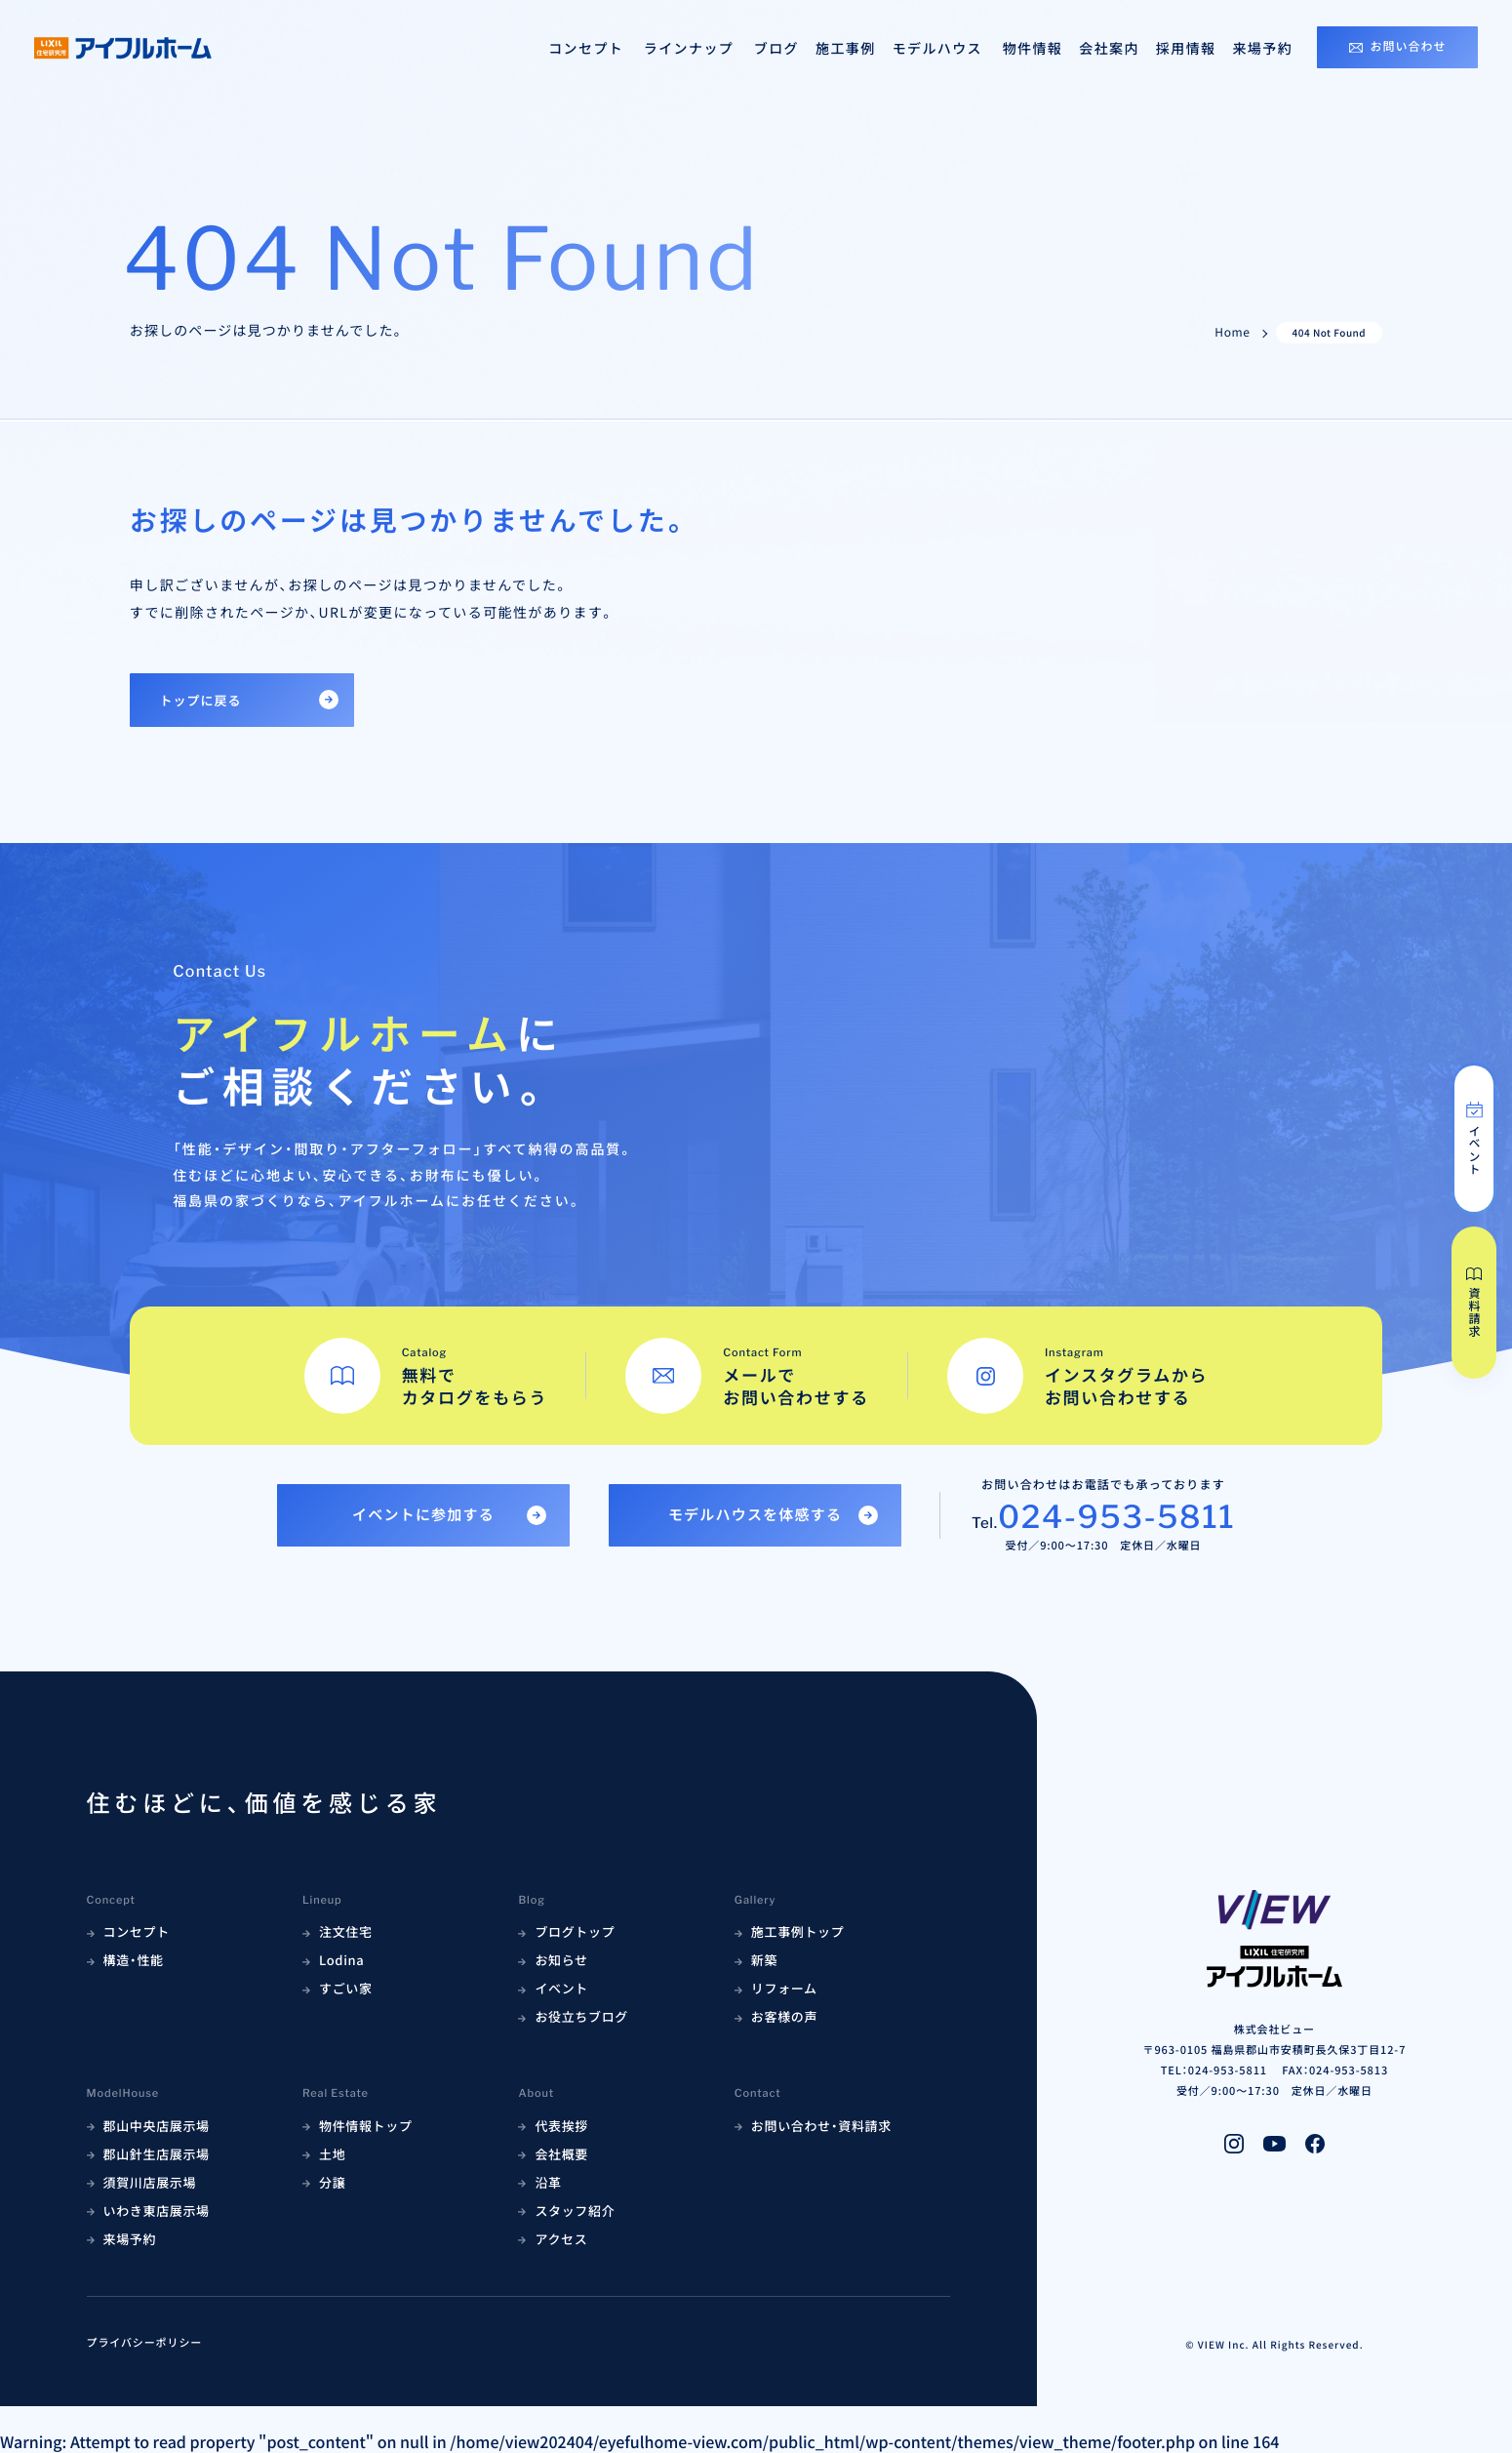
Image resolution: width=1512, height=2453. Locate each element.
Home (1232, 333)
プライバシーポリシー (145, 2343)
